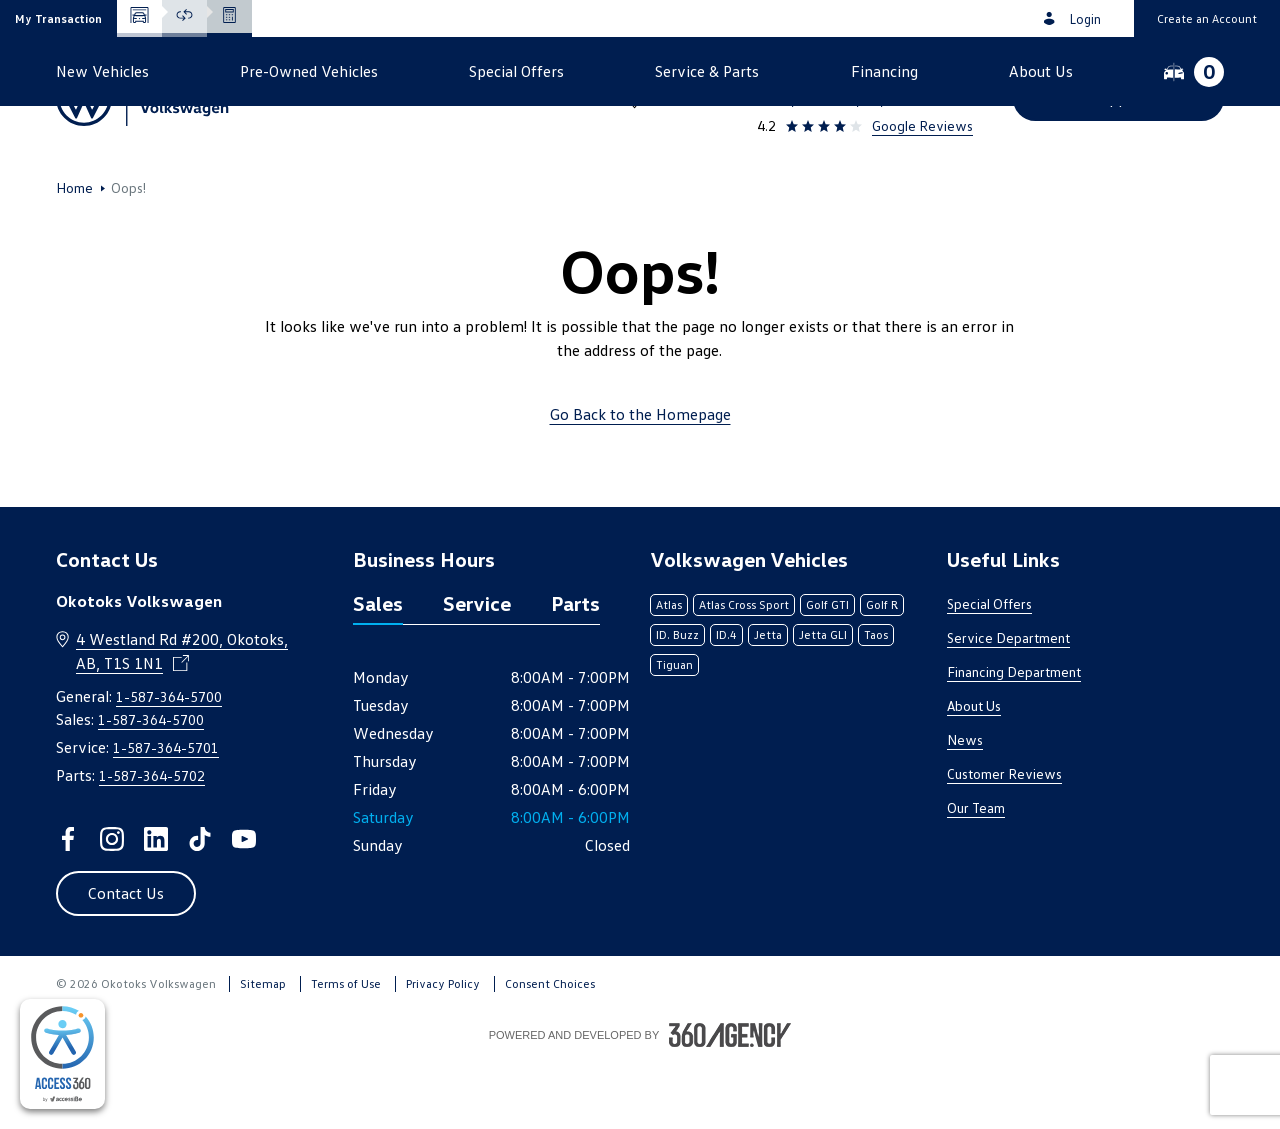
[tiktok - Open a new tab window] (200, 906)
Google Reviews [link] (922, 125)
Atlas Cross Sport (744, 671)
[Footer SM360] (730, 1102)
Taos (876, 701)
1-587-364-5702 (152, 842)
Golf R (882, 671)
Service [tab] (477, 670)
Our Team (976, 874)
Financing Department (1014, 738)
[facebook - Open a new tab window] (68, 906)
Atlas (669, 671)
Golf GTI (827, 671)
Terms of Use (346, 1050)
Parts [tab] (575, 670)
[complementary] (62, 1054)
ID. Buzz (677, 701)
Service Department (1008, 704)
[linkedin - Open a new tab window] (156, 906)
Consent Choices (550, 1050)
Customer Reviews (1004, 840)
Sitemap (263, 1050)
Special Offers (989, 670)
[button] (58, 18)
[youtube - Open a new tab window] (244, 906)
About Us (974, 772)
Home (74, 255)
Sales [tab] (378, 670)
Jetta (768, 701)
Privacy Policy (443, 1050)
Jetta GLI (823, 701)
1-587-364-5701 (166, 814)
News (965, 806)
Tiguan (674, 731)
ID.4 (726, 701)
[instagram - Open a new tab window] (112, 906)
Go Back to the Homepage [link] (640, 481)
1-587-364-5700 (914, 72)
